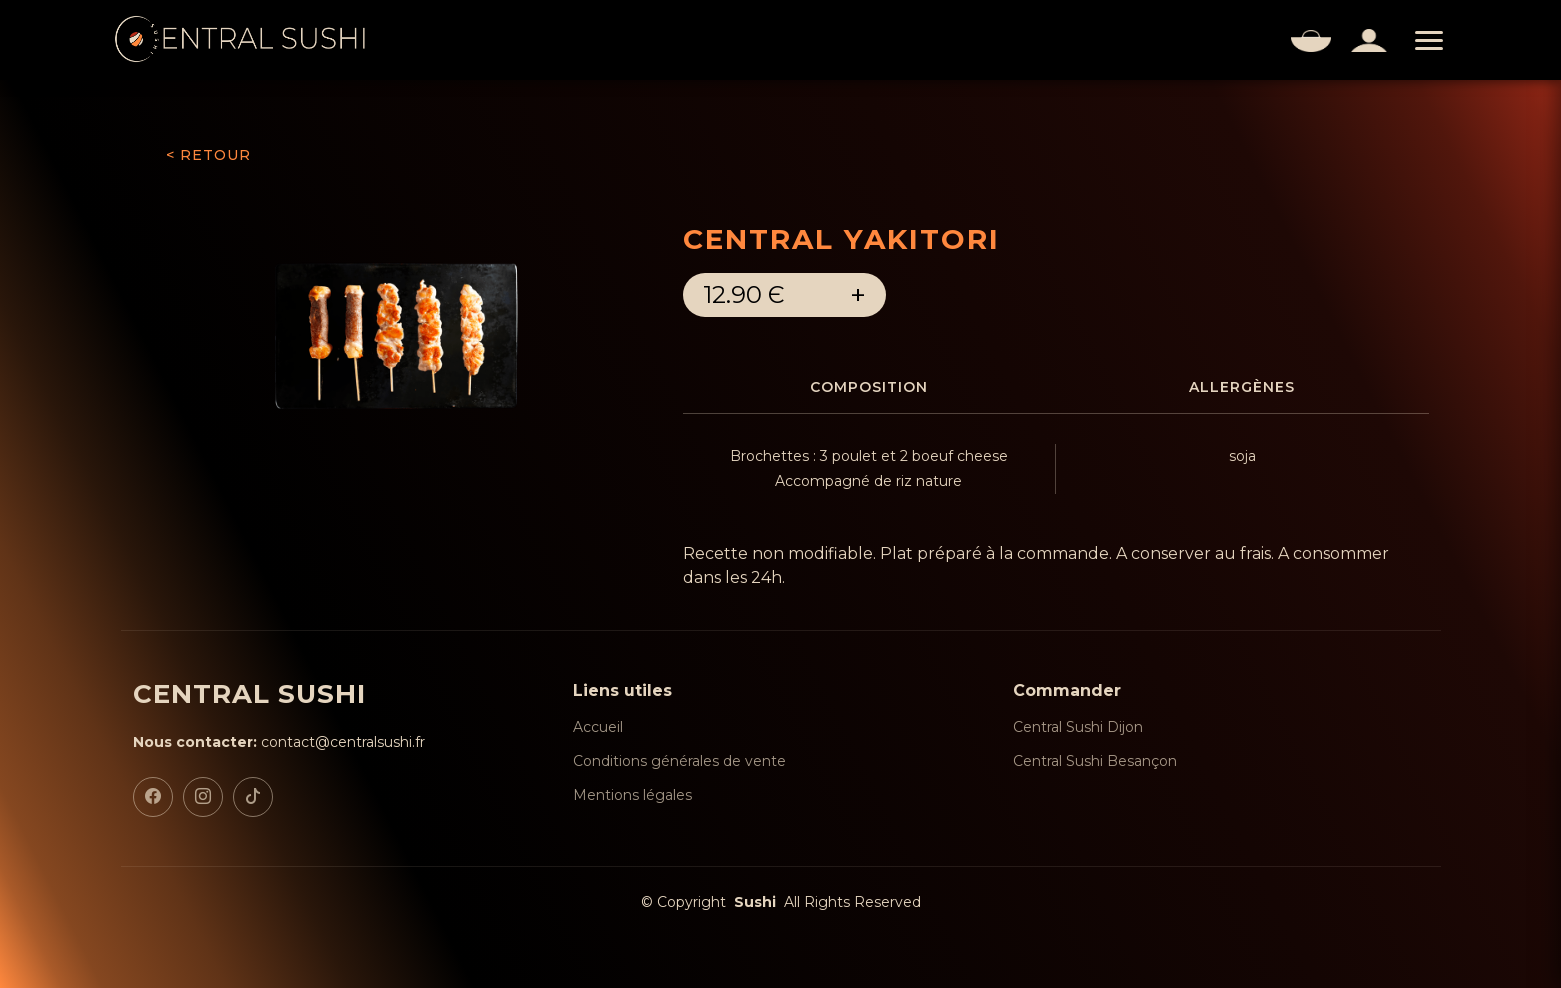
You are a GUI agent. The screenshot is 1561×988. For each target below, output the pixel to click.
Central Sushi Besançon (1095, 761)
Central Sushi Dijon (1078, 727)
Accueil (598, 727)
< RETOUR (208, 155)
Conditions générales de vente (679, 761)
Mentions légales (632, 795)
